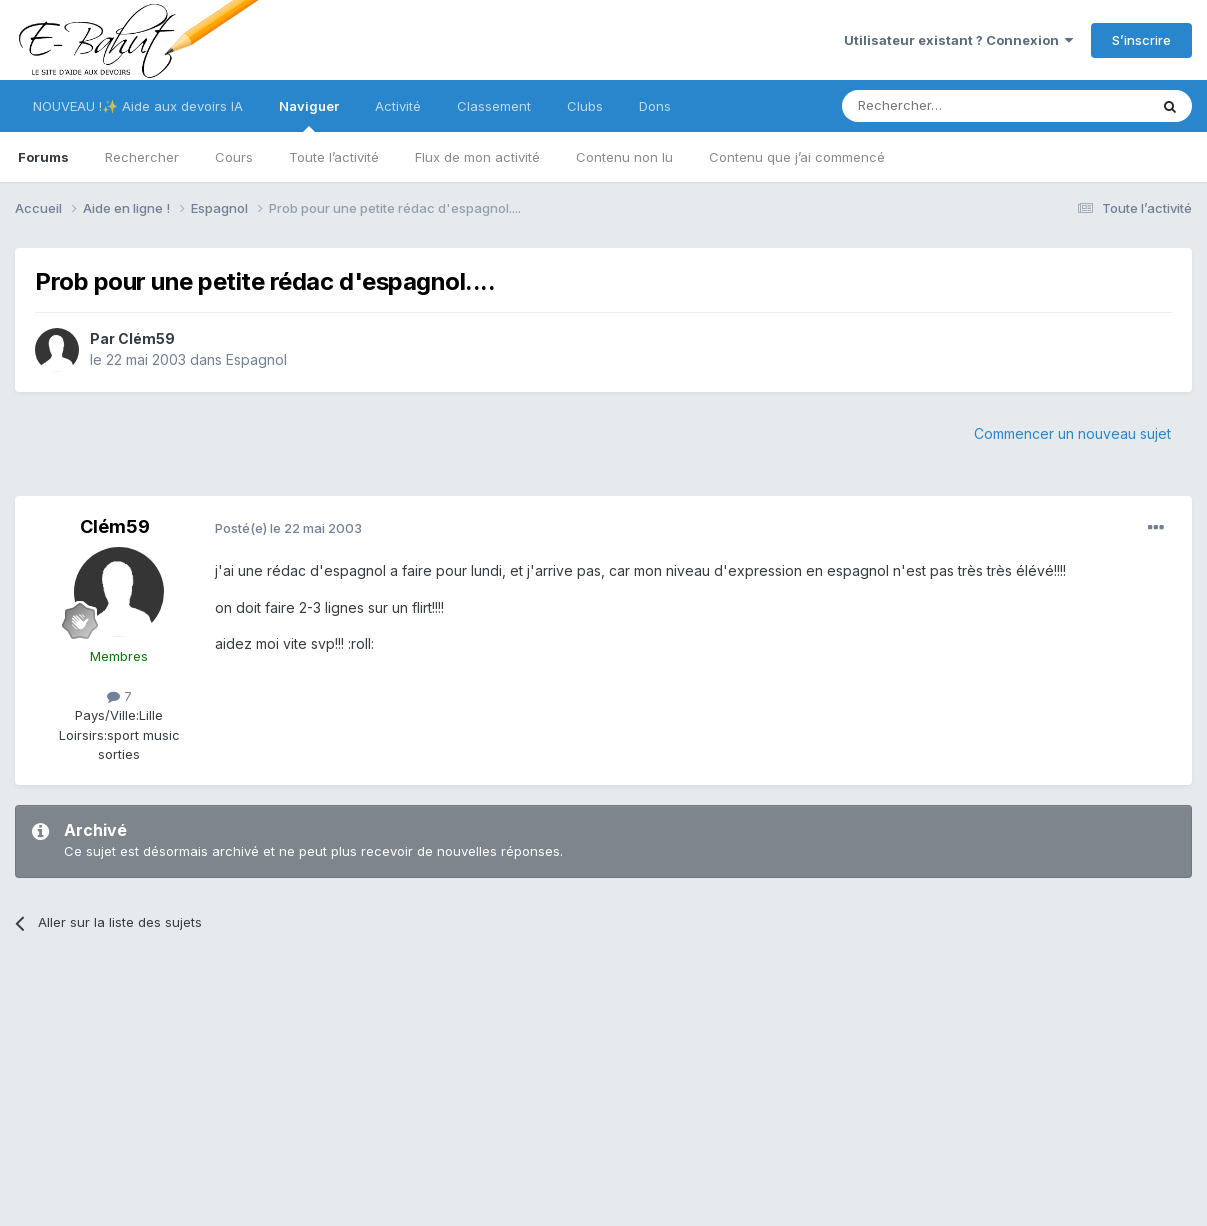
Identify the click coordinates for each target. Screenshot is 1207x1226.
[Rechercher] (951, 106)
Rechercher (142, 157)
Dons (655, 106)
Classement (494, 106)
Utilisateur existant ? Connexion (958, 40)
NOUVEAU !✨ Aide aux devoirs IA (138, 106)
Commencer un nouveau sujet (1072, 433)
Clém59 (146, 338)
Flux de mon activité (477, 157)
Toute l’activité (334, 157)
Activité (398, 106)
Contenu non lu (624, 157)
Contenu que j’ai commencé (797, 157)
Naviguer (309, 115)
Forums (43, 157)
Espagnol (256, 359)
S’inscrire (1141, 40)
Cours (234, 157)
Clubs (585, 106)
